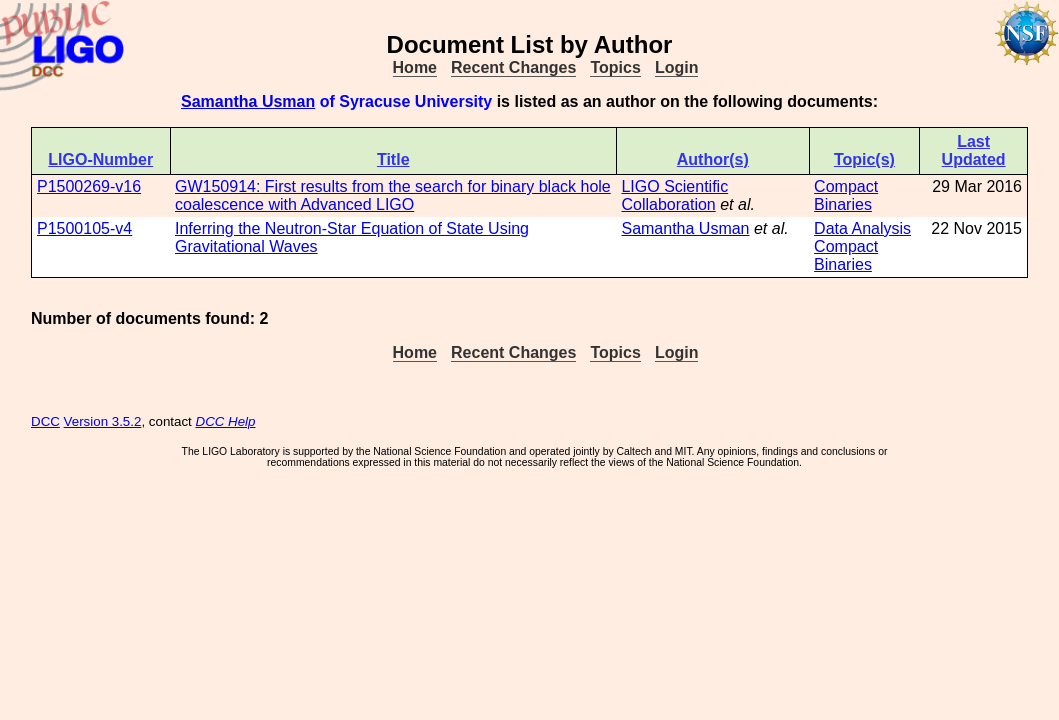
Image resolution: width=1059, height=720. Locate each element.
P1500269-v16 (89, 186)
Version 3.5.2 (103, 421)
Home (415, 67)
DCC (45, 421)
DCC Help (226, 421)
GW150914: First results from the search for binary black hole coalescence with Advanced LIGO (393, 195)
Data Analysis (862, 228)
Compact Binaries (846, 195)
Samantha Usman (248, 101)
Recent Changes (513, 67)
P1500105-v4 (84, 228)
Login (677, 67)
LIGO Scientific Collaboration (674, 195)
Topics (615, 67)
